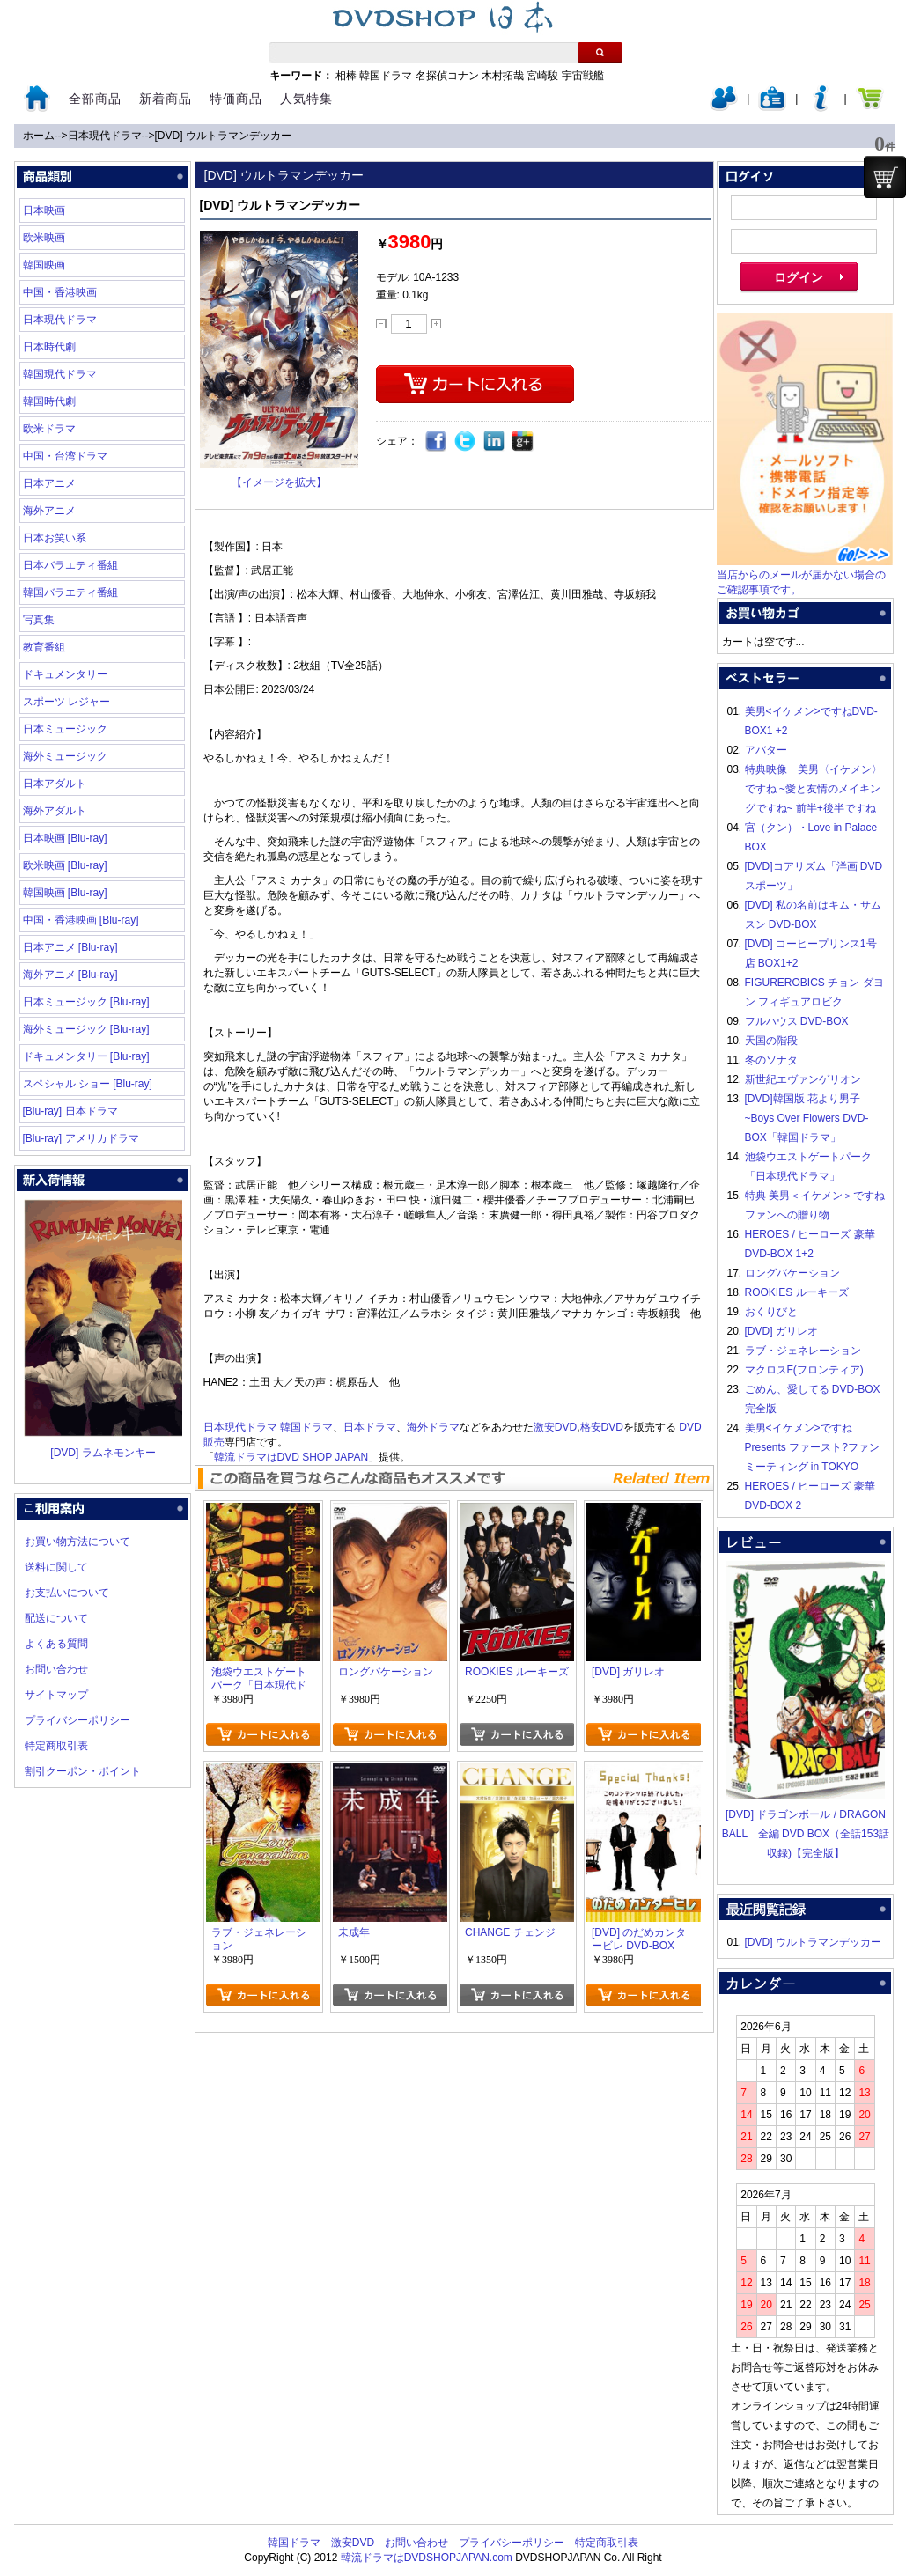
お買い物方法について (77, 1541)
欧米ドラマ (49, 429)
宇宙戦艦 (583, 76)
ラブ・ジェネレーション (803, 1350)
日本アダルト (54, 783)
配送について (56, 1618)
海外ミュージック (65, 756)
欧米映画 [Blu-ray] (65, 865)
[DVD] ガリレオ (781, 1331)
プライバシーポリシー (77, 1720)
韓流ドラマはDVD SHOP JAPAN (291, 1457)
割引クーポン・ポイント (83, 1771)
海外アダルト (54, 811)
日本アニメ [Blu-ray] (70, 947)
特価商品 (236, 99)
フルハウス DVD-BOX (797, 1021)
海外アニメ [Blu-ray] (70, 974)
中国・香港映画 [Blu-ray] (81, 920)
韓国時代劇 (49, 401)
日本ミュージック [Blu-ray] (86, 1002)
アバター (766, 750)
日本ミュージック (65, 729)
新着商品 (165, 99)
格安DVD (601, 1427)
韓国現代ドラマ (60, 374)
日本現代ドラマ (105, 135)
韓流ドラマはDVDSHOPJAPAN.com (426, 2557)
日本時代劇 (49, 347)
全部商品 (95, 99)
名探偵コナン (447, 76)
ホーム (39, 135)
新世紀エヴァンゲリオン (803, 1079)
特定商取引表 (56, 1746)
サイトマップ (56, 1695)
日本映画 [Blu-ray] (65, 838)
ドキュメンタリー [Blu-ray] (86, 1056)
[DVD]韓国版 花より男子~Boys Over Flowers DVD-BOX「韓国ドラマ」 (807, 1118)
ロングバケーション (792, 1273)
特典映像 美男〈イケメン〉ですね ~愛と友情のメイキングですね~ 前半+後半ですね (813, 788)
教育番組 (44, 647)
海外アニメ (49, 510)
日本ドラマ (369, 1427)
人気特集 (306, 99)
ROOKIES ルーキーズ (797, 1292)
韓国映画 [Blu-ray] (65, 893)
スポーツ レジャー (66, 702)
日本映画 (44, 210)
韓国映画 (44, 265)
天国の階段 (771, 1040)
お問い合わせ (56, 1669)
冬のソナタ (771, 1060)
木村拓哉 (503, 76)
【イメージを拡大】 (279, 482)
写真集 (39, 620)
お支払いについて (67, 1592)
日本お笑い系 (54, 538)
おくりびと (771, 1312)
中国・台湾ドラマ (65, 456)
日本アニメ (49, 483)
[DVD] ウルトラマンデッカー (223, 135)
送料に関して (56, 1567)
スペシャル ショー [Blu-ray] (87, 1084)
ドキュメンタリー (65, 674)
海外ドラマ (433, 1427)
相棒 (346, 76)
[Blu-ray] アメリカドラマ (81, 1138)
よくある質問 (56, 1644)
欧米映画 (44, 238)
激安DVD (555, 1427)
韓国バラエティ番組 (70, 592)
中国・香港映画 (60, 292)
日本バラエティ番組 (70, 565)
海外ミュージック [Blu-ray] (86, 1029)
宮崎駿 (542, 76)
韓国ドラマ (385, 76)
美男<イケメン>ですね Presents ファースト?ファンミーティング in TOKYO (812, 1447)
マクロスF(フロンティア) (804, 1370)
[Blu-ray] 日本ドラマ (70, 1111)
